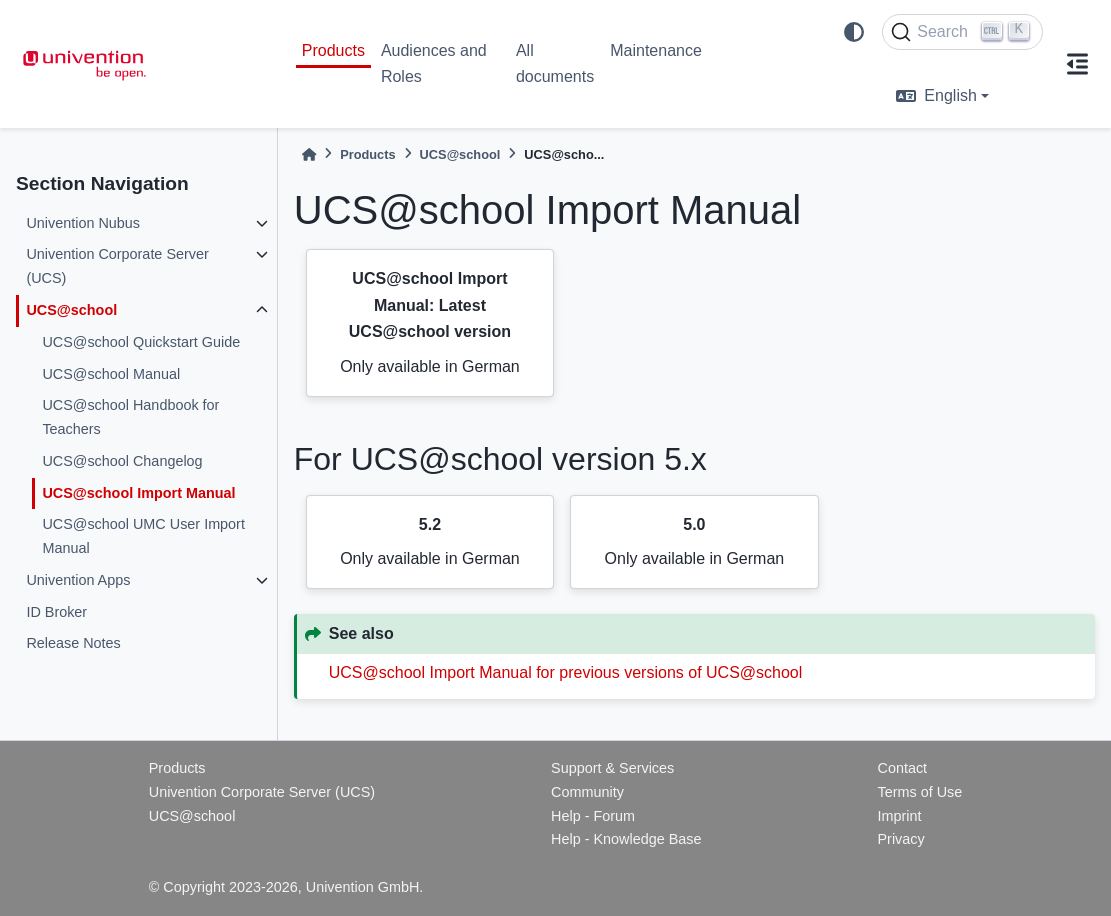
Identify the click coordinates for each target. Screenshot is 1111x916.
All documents (555, 63)
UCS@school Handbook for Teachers (130, 417)
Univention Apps (78, 580)
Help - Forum (593, 816)
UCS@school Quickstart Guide (141, 342)
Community (587, 792)
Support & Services (612, 768)
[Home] (309, 154)
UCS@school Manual (111, 374)
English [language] (936, 95)
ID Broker (56, 612)
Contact (902, 768)
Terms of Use (919, 792)
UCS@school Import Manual (138, 493)
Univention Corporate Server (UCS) (117, 266)
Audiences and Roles (434, 63)
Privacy (900, 839)
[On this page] (1077, 64)
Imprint (899, 816)
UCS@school (71, 310)
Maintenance (656, 50)
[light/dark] (854, 32)
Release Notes (73, 643)
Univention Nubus (83, 223)
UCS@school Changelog (122, 461)
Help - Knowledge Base (626, 839)
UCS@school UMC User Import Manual (143, 536)
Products (333, 50)
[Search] (962, 32)
